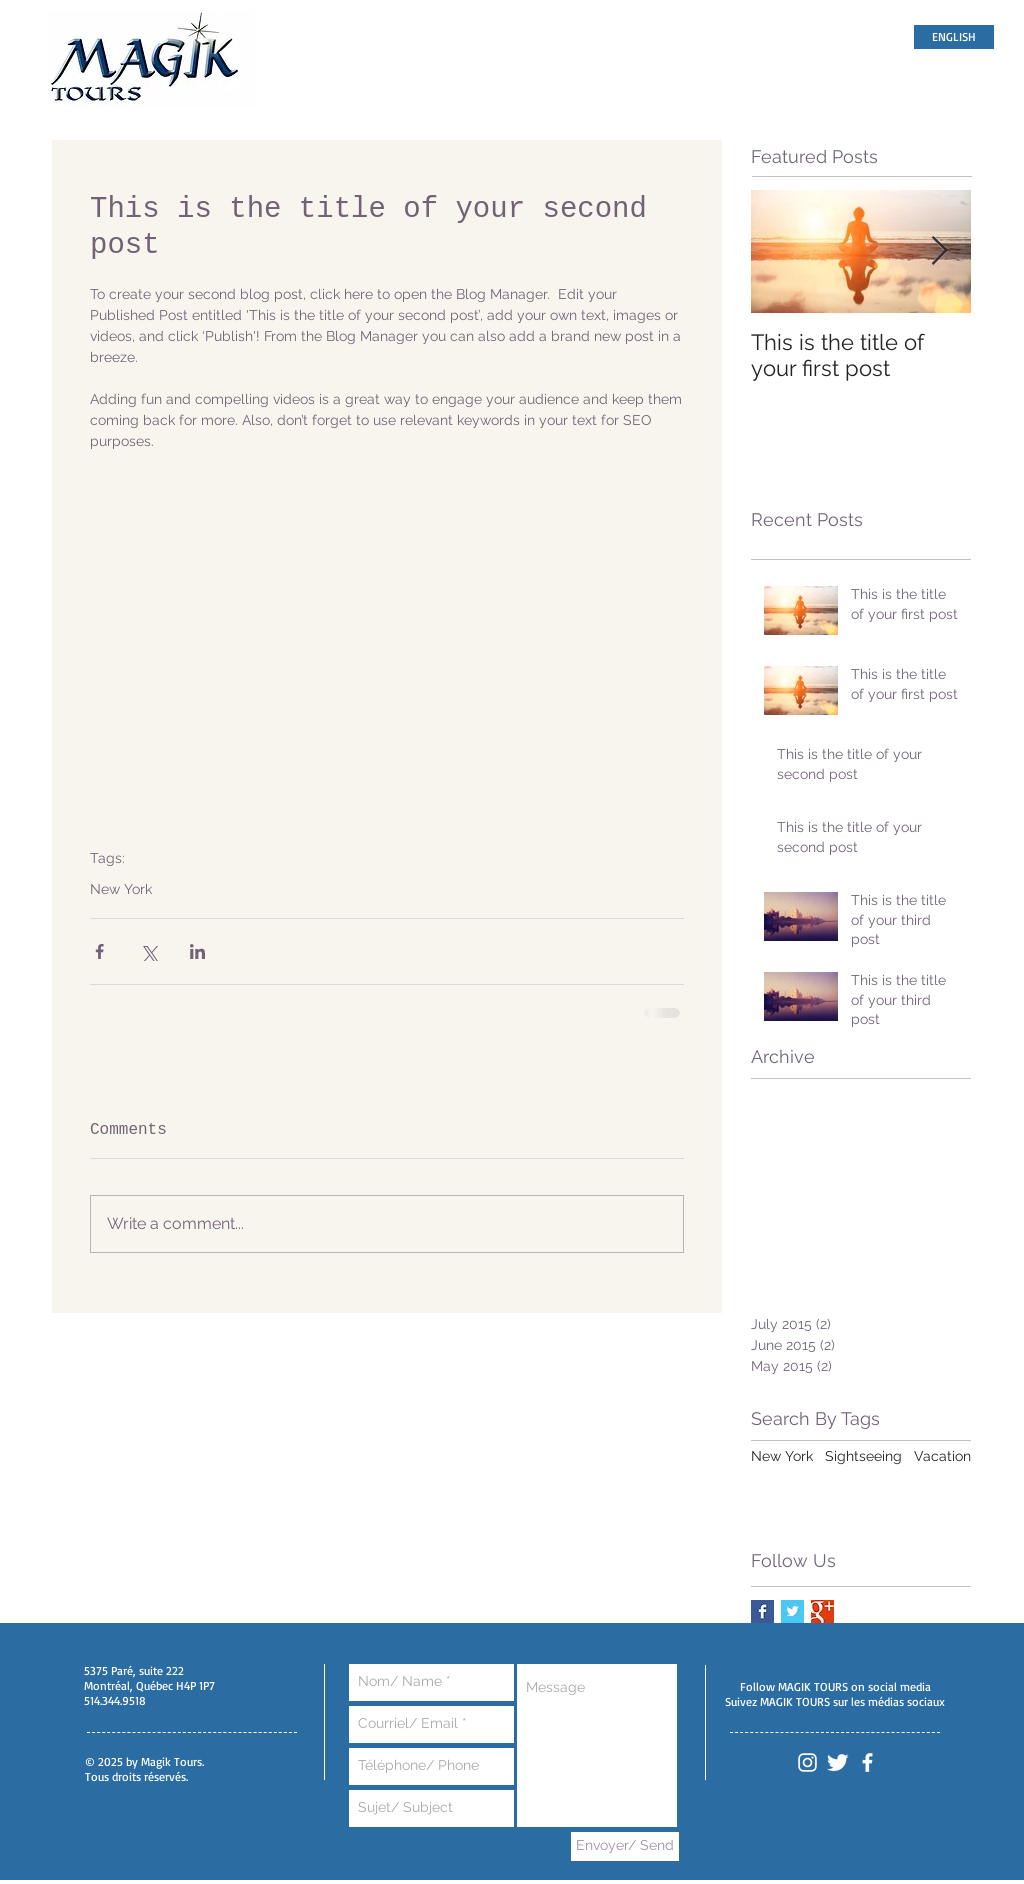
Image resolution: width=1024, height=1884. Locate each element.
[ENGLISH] (954, 37)
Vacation (942, 1456)
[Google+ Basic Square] (822, 1611)
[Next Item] (939, 251)
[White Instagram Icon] (807, 1762)
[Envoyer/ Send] (625, 1846)
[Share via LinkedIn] (197, 951)
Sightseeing (863, 1456)
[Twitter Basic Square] (792, 1611)
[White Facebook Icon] (867, 1762)
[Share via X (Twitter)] (148, 951)
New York (121, 889)
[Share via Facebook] (99, 951)
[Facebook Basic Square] (762, 1611)
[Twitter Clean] (837, 1762)
